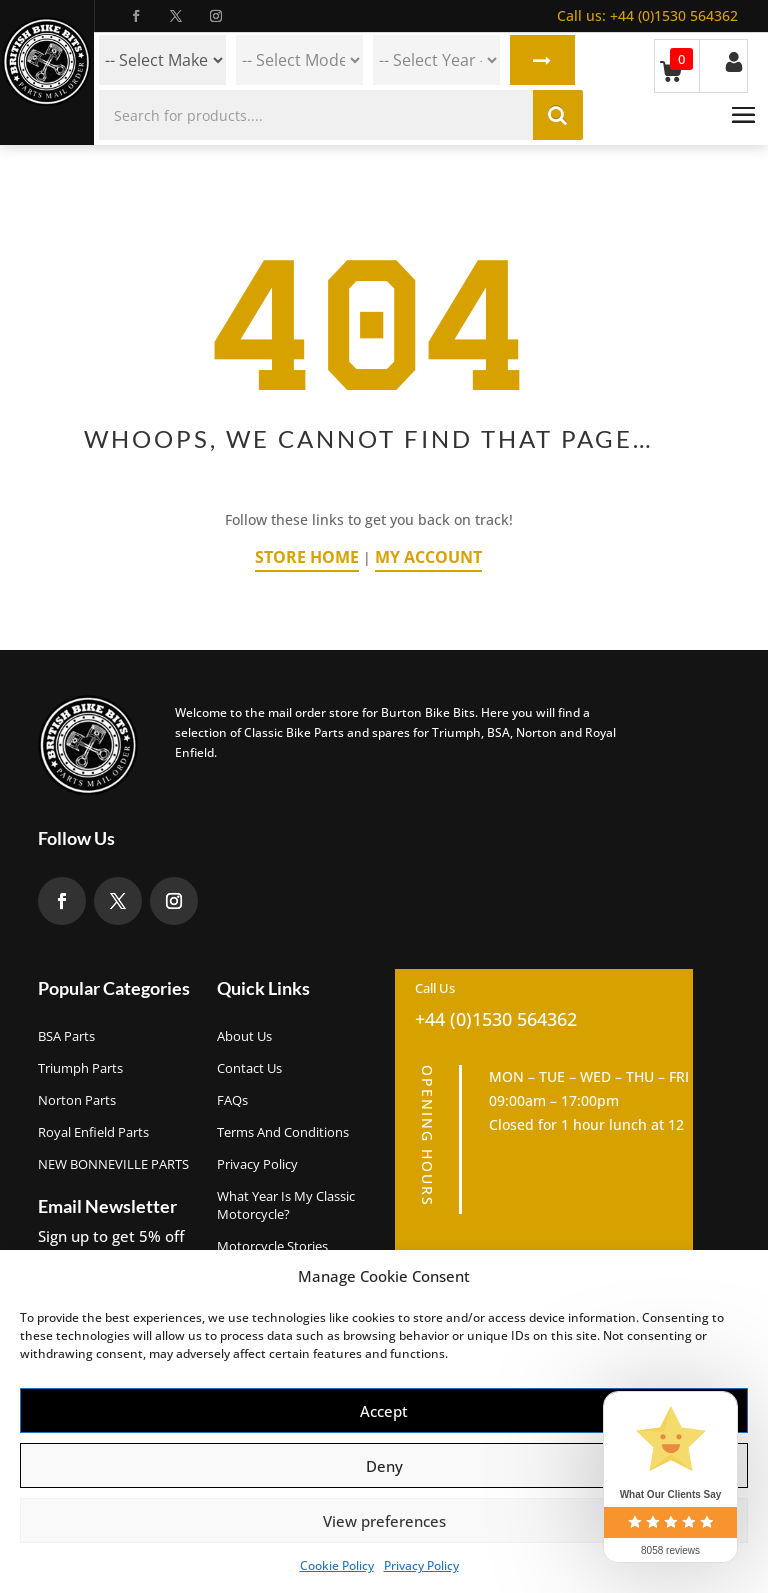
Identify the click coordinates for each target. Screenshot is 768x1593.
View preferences (384, 1521)
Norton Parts (77, 1100)
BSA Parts (66, 1036)
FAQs (232, 1100)
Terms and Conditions (283, 1132)
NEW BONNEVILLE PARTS (113, 1164)
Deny (384, 1466)
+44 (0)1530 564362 (647, 15)
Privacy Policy (421, 1565)
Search (542, 60)
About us (244, 1036)
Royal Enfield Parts (93, 1132)
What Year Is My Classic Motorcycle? (286, 1205)
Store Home (307, 557)
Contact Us (249, 1068)
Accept (384, 1411)
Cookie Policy (337, 1565)
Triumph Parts (80, 1068)
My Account (428, 557)
